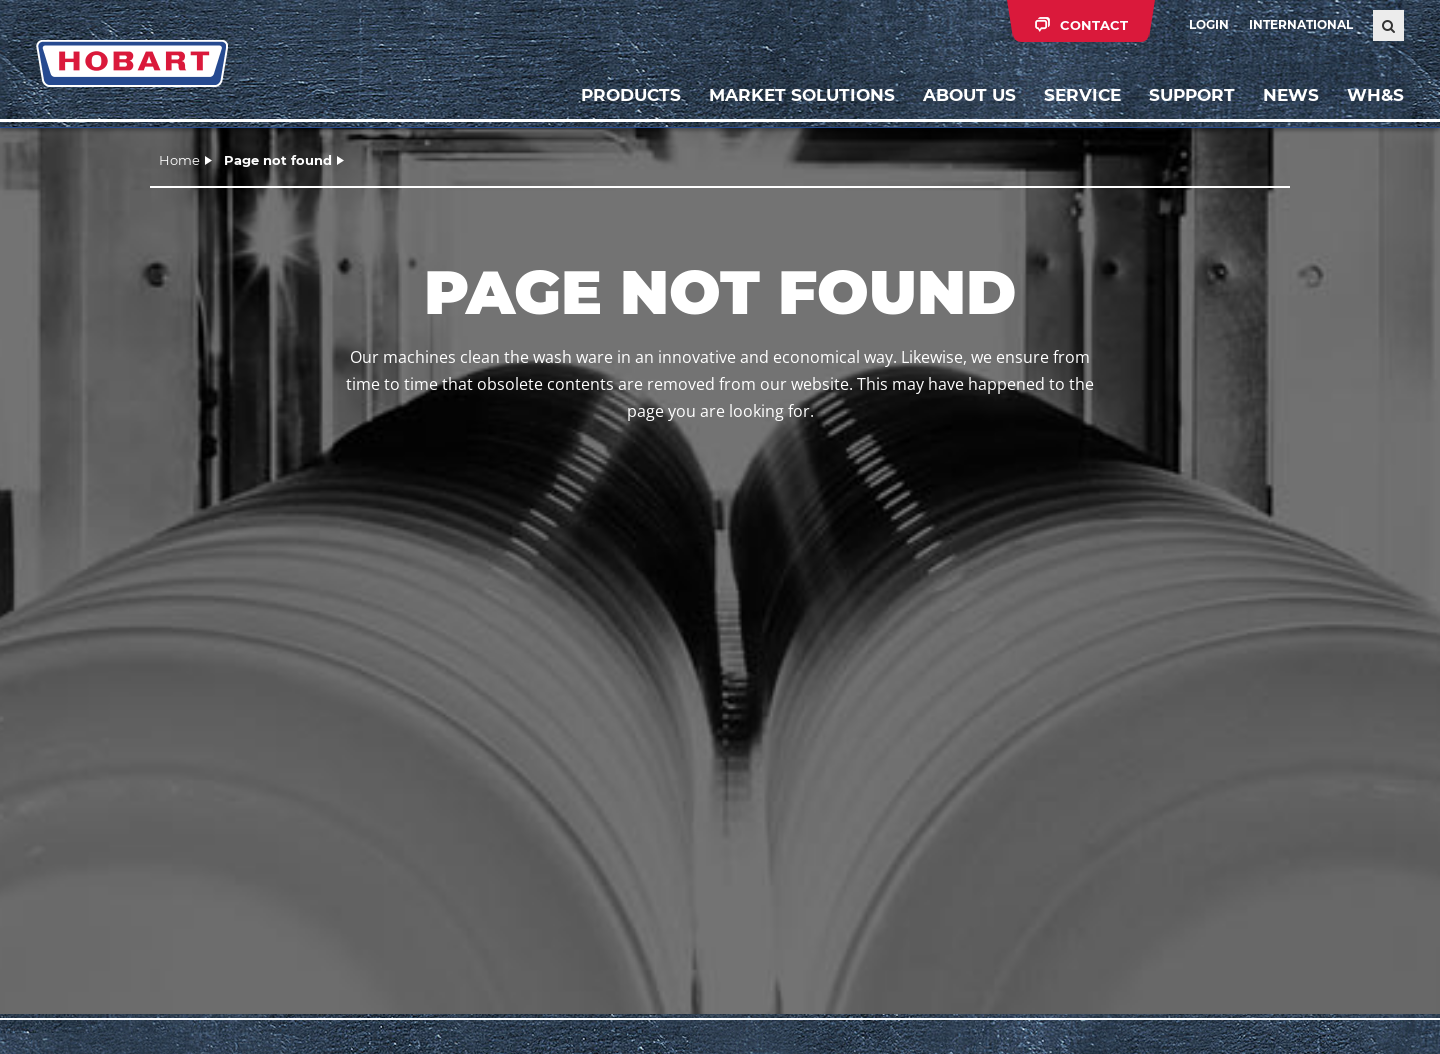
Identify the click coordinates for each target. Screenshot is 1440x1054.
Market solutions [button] (802, 95)
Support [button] (1192, 95)
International (1301, 24)
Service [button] (1082, 95)
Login (1209, 24)
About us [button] (969, 95)
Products (631, 95)
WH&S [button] (1375, 95)
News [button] (1291, 95)
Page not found (278, 160)
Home (179, 160)
